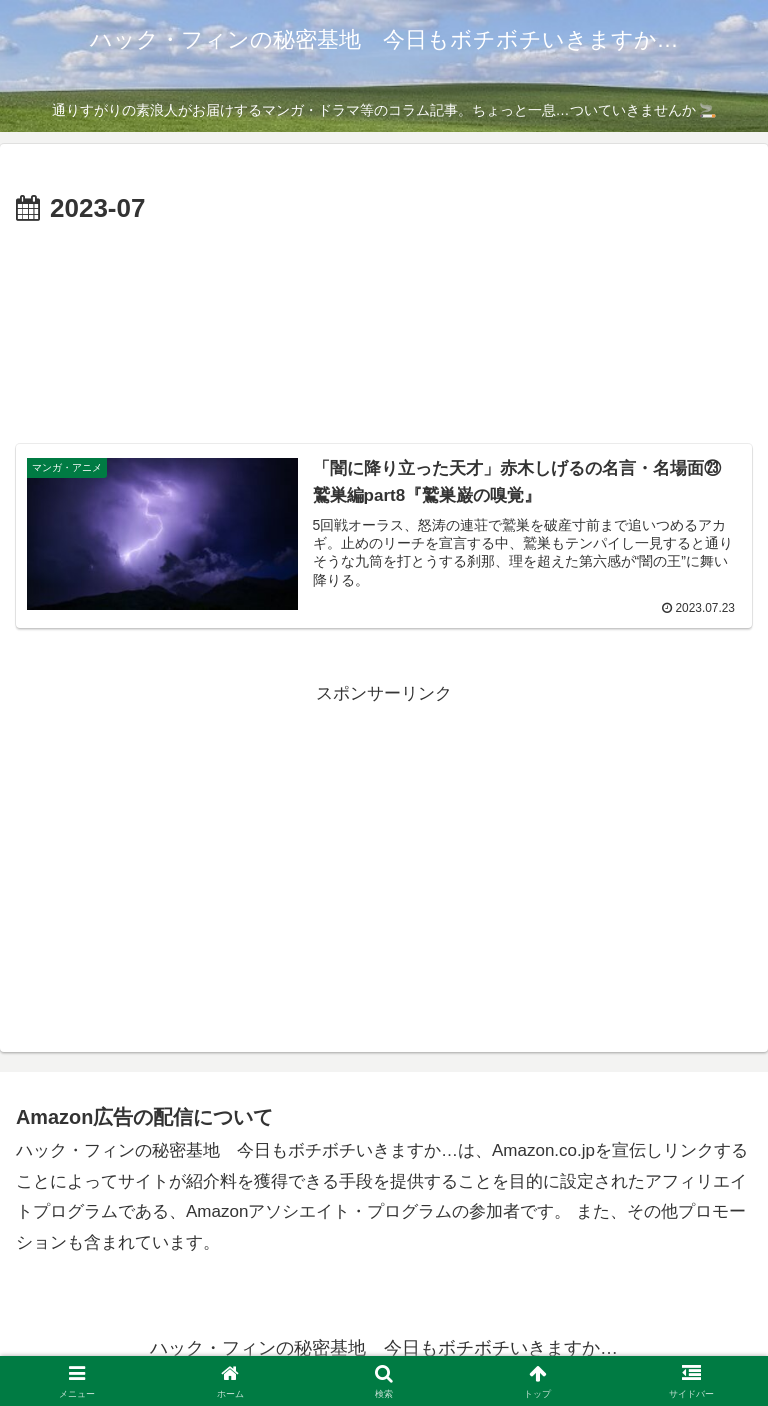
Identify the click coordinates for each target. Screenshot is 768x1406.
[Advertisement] (356, 353)
